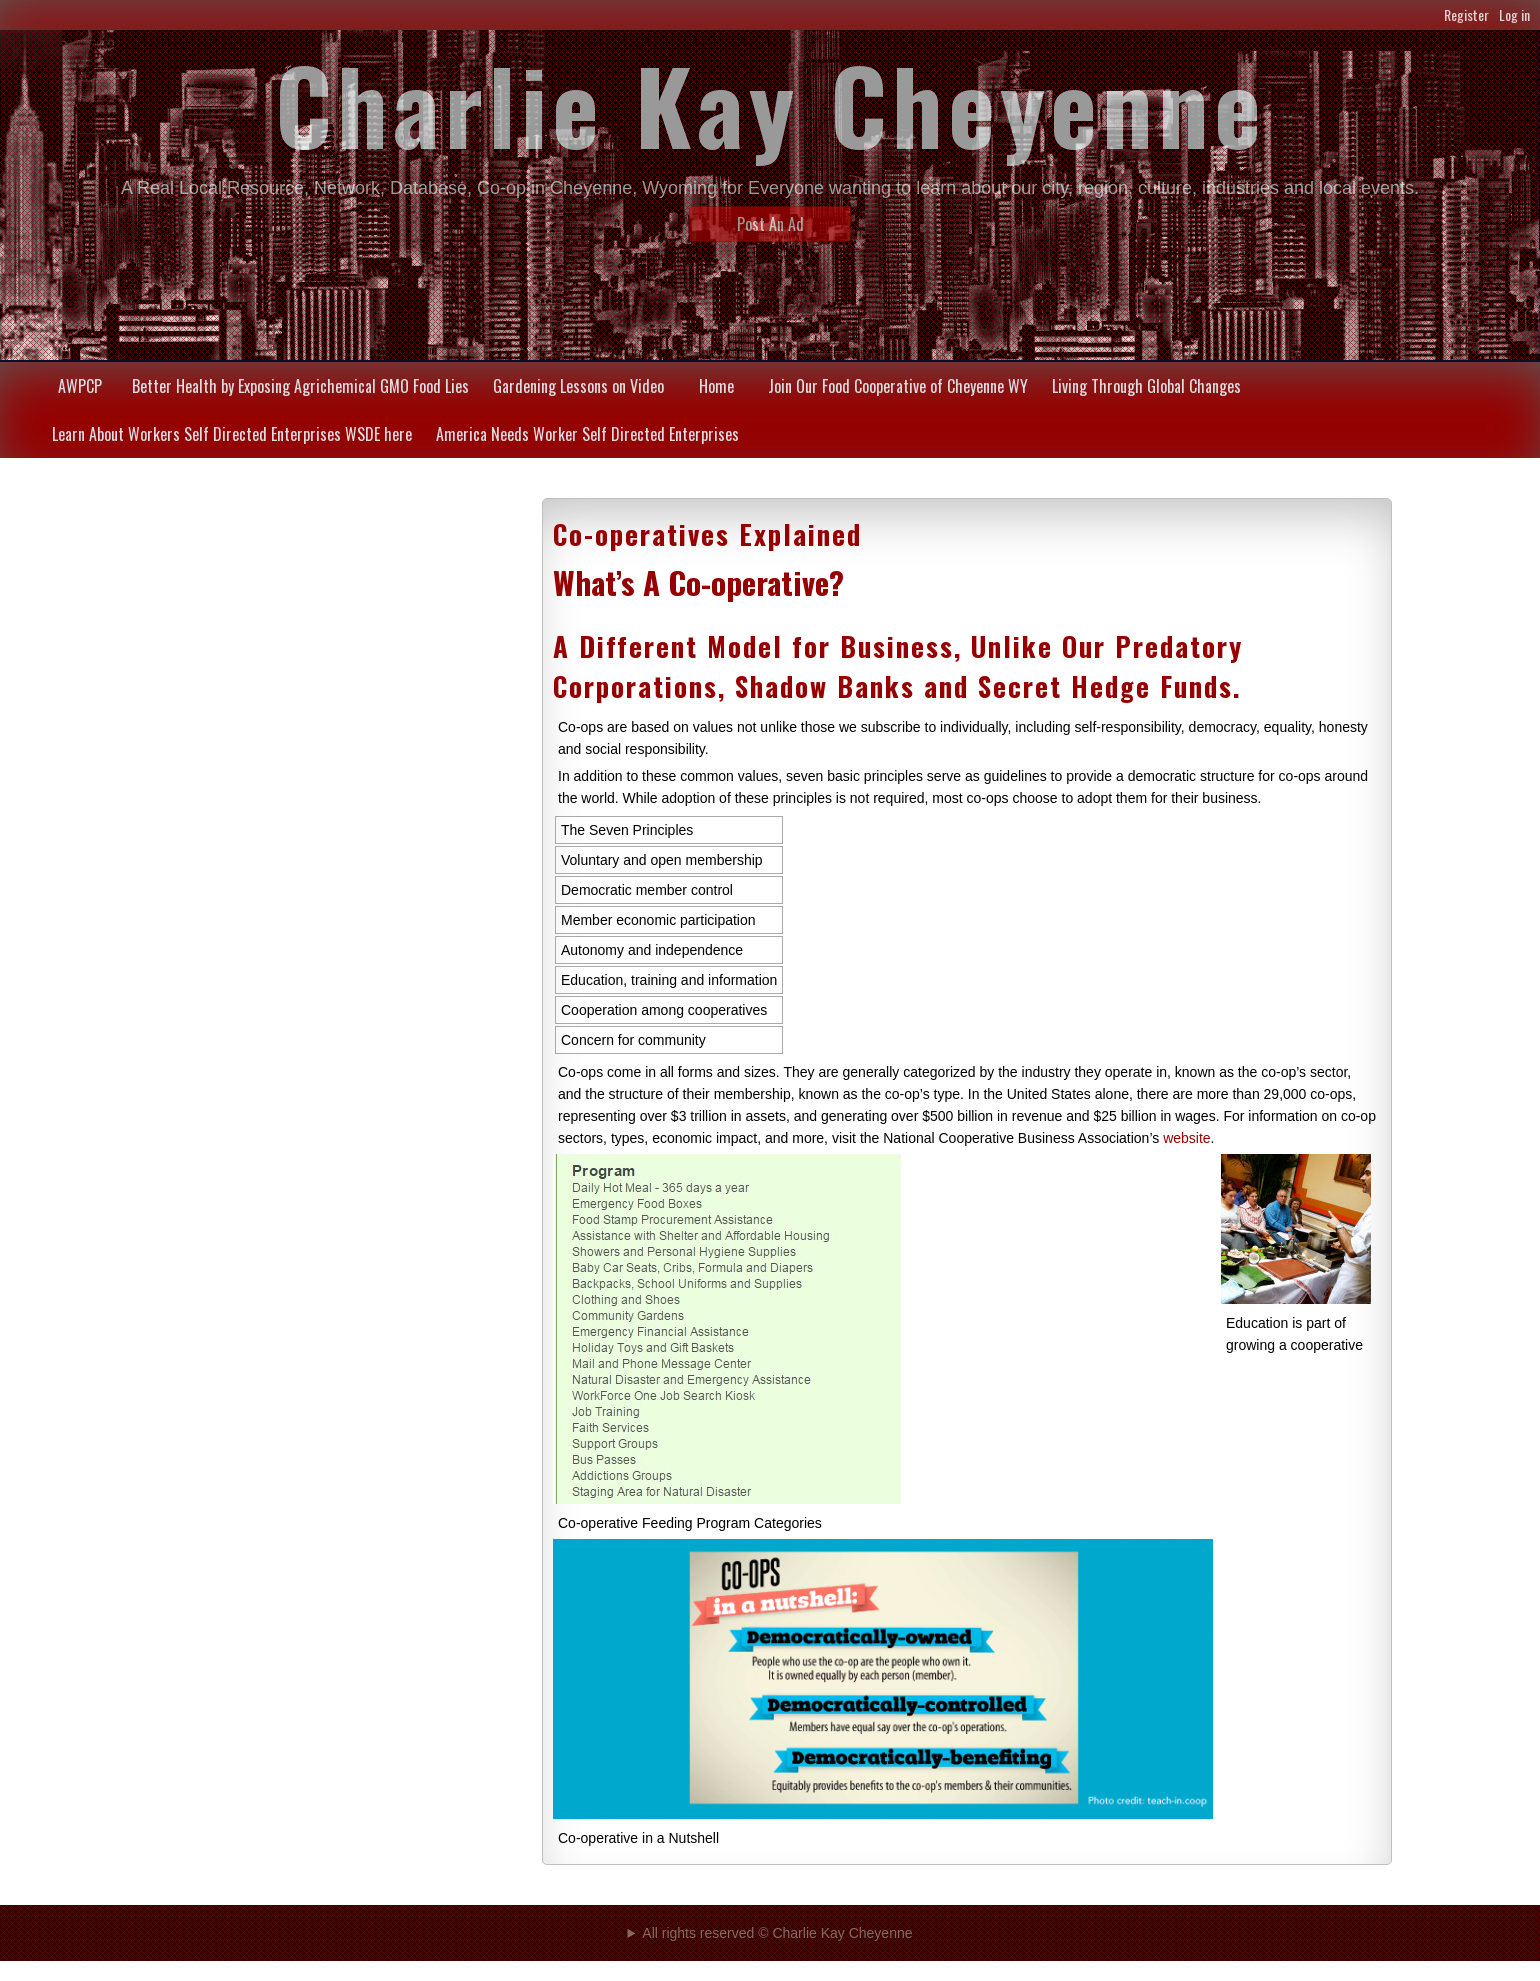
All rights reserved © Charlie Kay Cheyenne (777, 1933)
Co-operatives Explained (707, 534)
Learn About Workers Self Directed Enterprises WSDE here (232, 434)
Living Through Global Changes (1146, 386)
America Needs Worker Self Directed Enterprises (587, 434)
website (1186, 1138)
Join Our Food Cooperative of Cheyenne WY (898, 386)
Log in (1514, 14)
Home (716, 386)
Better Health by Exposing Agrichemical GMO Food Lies (300, 386)
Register (1466, 14)
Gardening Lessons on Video (578, 386)
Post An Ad (770, 224)
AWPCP (80, 386)
